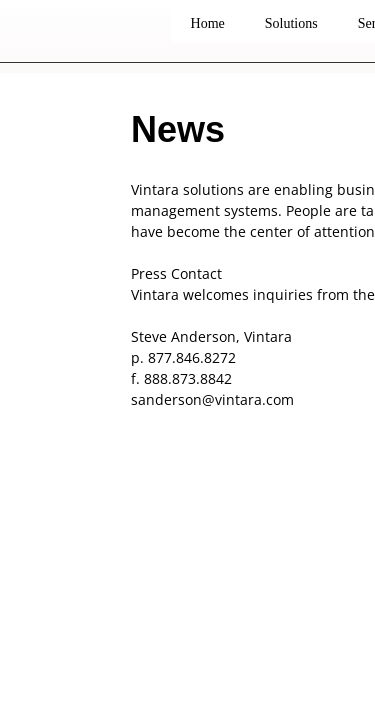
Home (208, 23)
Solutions (291, 23)
